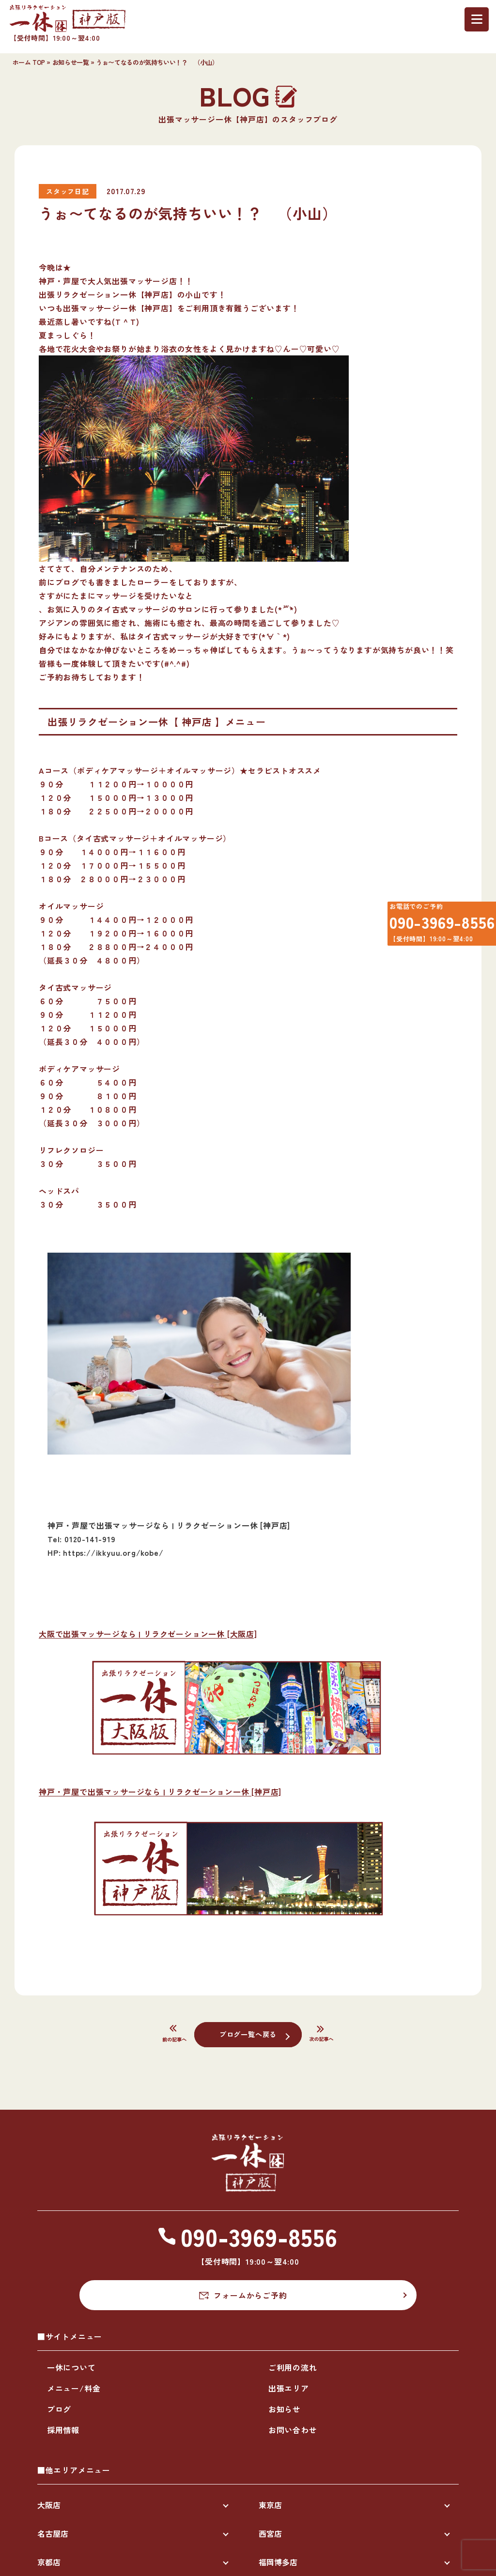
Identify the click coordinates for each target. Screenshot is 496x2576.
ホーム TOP (29, 62)
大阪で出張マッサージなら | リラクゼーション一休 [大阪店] (148, 1634)
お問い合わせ (292, 2430)
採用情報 (63, 2430)
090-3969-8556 (435, 926)
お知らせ (284, 2409)
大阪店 (49, 2505)
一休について (71, 2367)
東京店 (270, 2505)
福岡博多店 (278, 2562)
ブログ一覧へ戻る (248, 2033)
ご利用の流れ (292, 2367)
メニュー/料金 (74, 2388)
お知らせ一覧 (70, 62)
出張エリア (288, 2388)
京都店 (49, 2562)
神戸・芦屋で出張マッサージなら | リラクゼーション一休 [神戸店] (160, 1791)
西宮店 (270, 2533)
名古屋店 (52, 2533)
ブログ (59, 2409)
